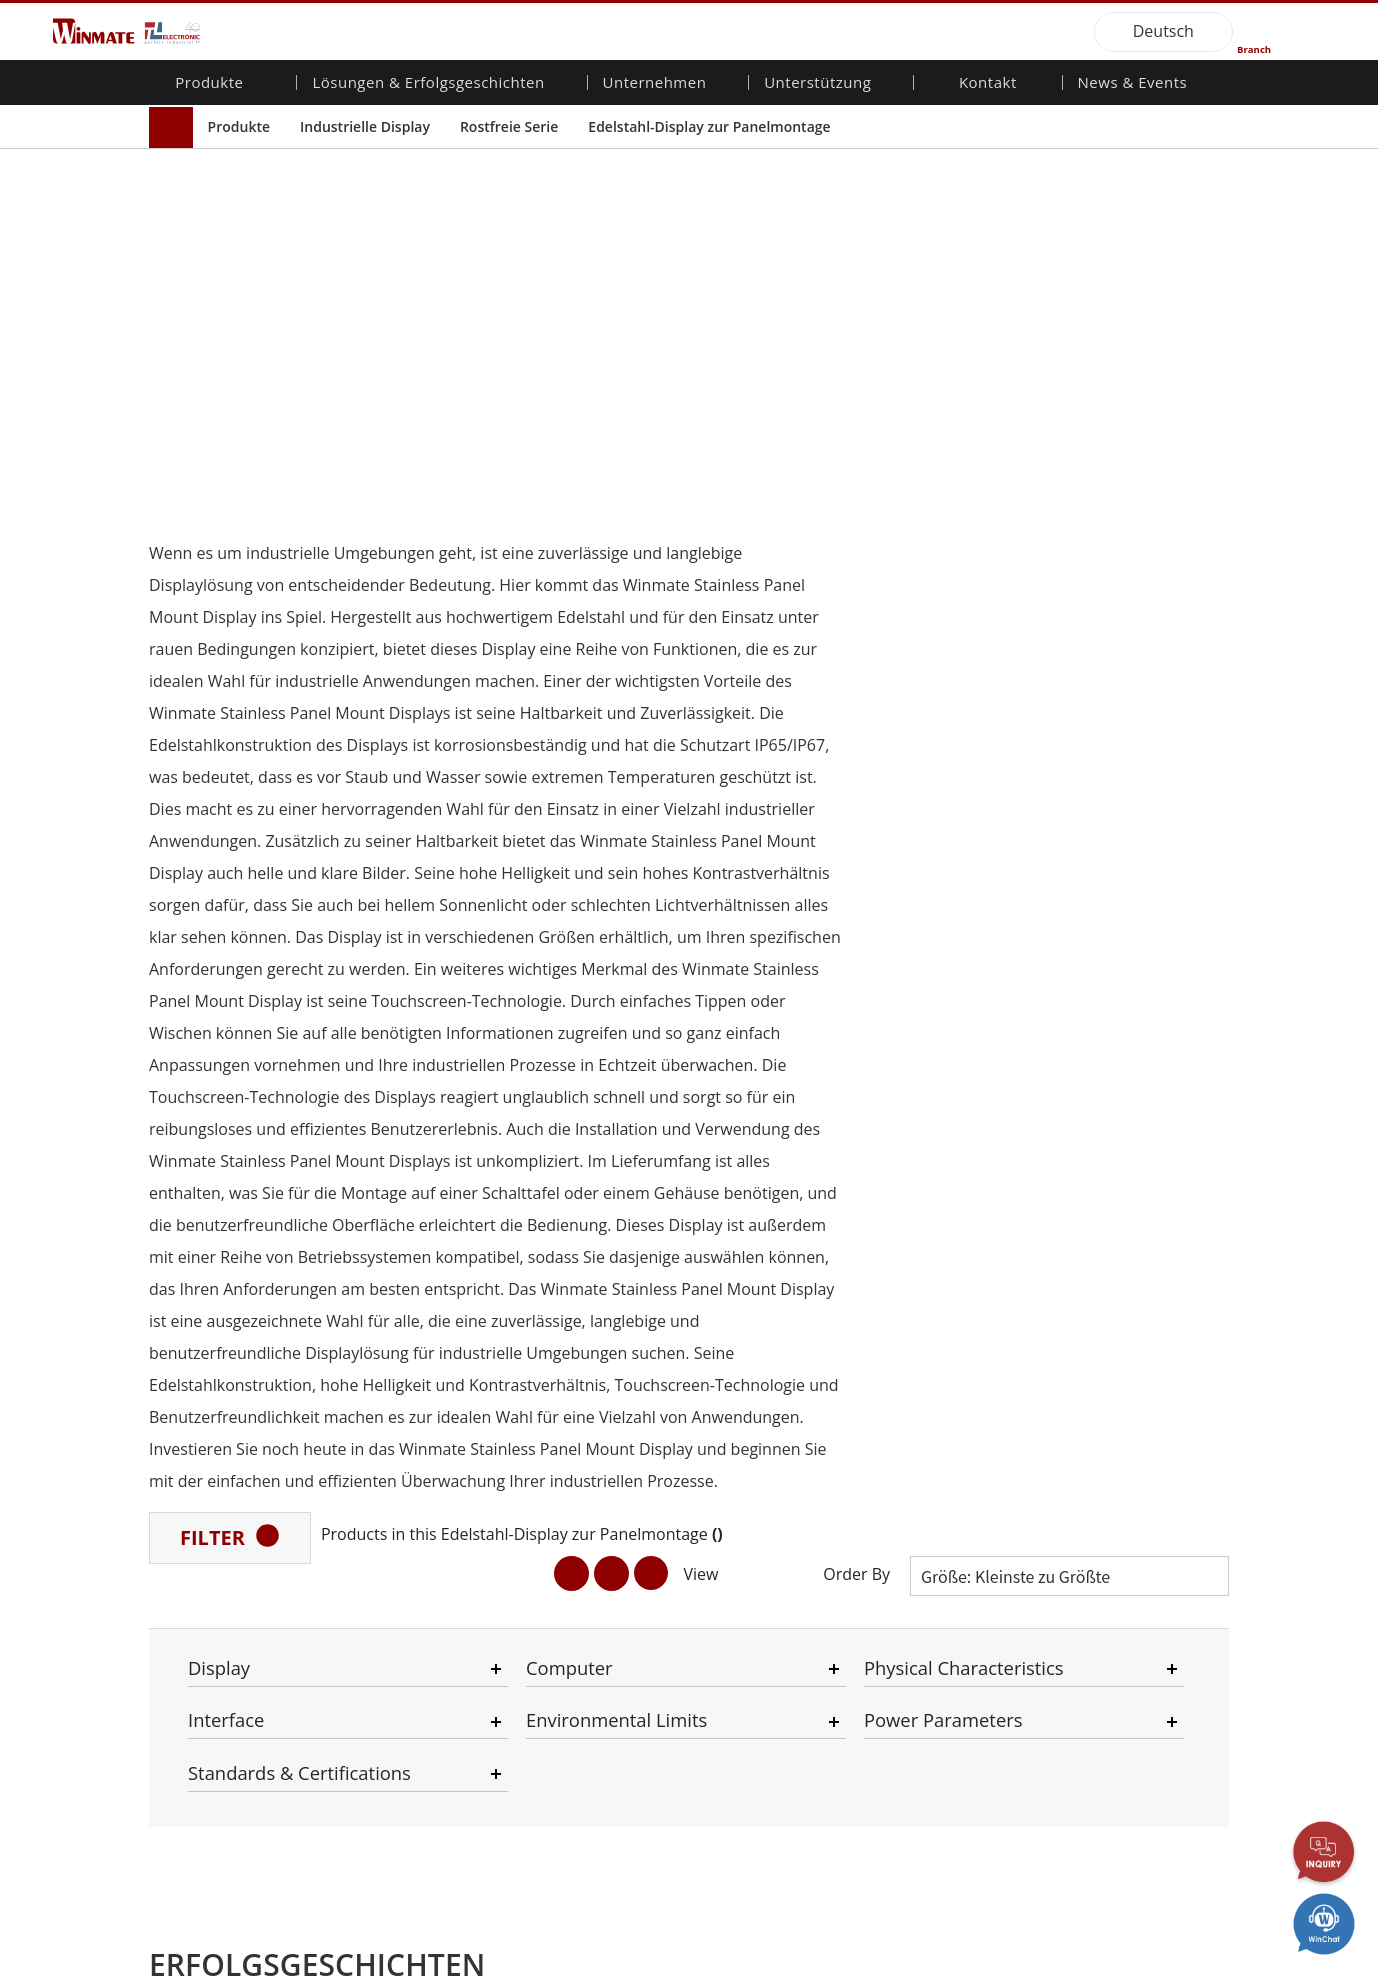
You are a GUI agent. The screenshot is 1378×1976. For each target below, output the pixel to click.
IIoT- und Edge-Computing (392, 1595)
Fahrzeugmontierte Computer (224, 1460)
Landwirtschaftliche (405, 1476)
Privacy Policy (284, 1961)
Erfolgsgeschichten (404, 1863)
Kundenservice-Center (775, 1381)
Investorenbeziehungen (599, 1362)
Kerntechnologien (1120, 1510)
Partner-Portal (749, 1400)
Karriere (550, 1400)
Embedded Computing (235, 1488)
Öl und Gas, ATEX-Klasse (220, 1604)
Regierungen (384, 1788)
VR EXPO (1092, 1456)
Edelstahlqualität (216, 1651)
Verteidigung (384, 1641)
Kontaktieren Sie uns (949, 1343)
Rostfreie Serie (509, 126)
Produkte (239, 126)
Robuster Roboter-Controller (222, 1569)
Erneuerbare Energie (410, 1733)
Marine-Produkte (217, 1542)
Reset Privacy (392, 1961)
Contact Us (184, 1961)
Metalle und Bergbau (410, 1825)
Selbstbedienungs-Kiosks (403, 1760)
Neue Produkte (1112, 1343)
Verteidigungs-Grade (228, 1433)
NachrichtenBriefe (1122, 1362)
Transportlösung (396, 1495)
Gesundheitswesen (405, 1714)
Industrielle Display (365, 126)
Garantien (736, 1343)
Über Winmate (570, 1343)
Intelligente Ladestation (418, 1844)
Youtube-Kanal (1111, 1437)
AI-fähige (372, 1403)
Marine (367, 1549)
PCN (1078, 1381)
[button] (662, 1231)
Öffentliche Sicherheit (412, 1568)
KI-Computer (204, 1632)
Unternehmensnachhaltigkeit (599, 1381)
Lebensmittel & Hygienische (392, 1522)
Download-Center (760, 1362)
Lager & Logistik (394, 1622)
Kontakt (988, 84)
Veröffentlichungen (1124, 1400)
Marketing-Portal (757, 1418)
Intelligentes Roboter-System (412, 1687)
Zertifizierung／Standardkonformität (1130, 1483)
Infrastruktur (384, 1660)
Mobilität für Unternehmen (208, 1351)
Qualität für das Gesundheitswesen (224, 1514)
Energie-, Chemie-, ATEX (419, 1422)
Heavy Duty (380, 1806)
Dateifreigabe (747, 1437)
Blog (1078, 1529)
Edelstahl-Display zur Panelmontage (709, 126)
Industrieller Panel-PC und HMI (231, 1406)
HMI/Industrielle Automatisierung (397, 1448)
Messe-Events (1108, 1418)
